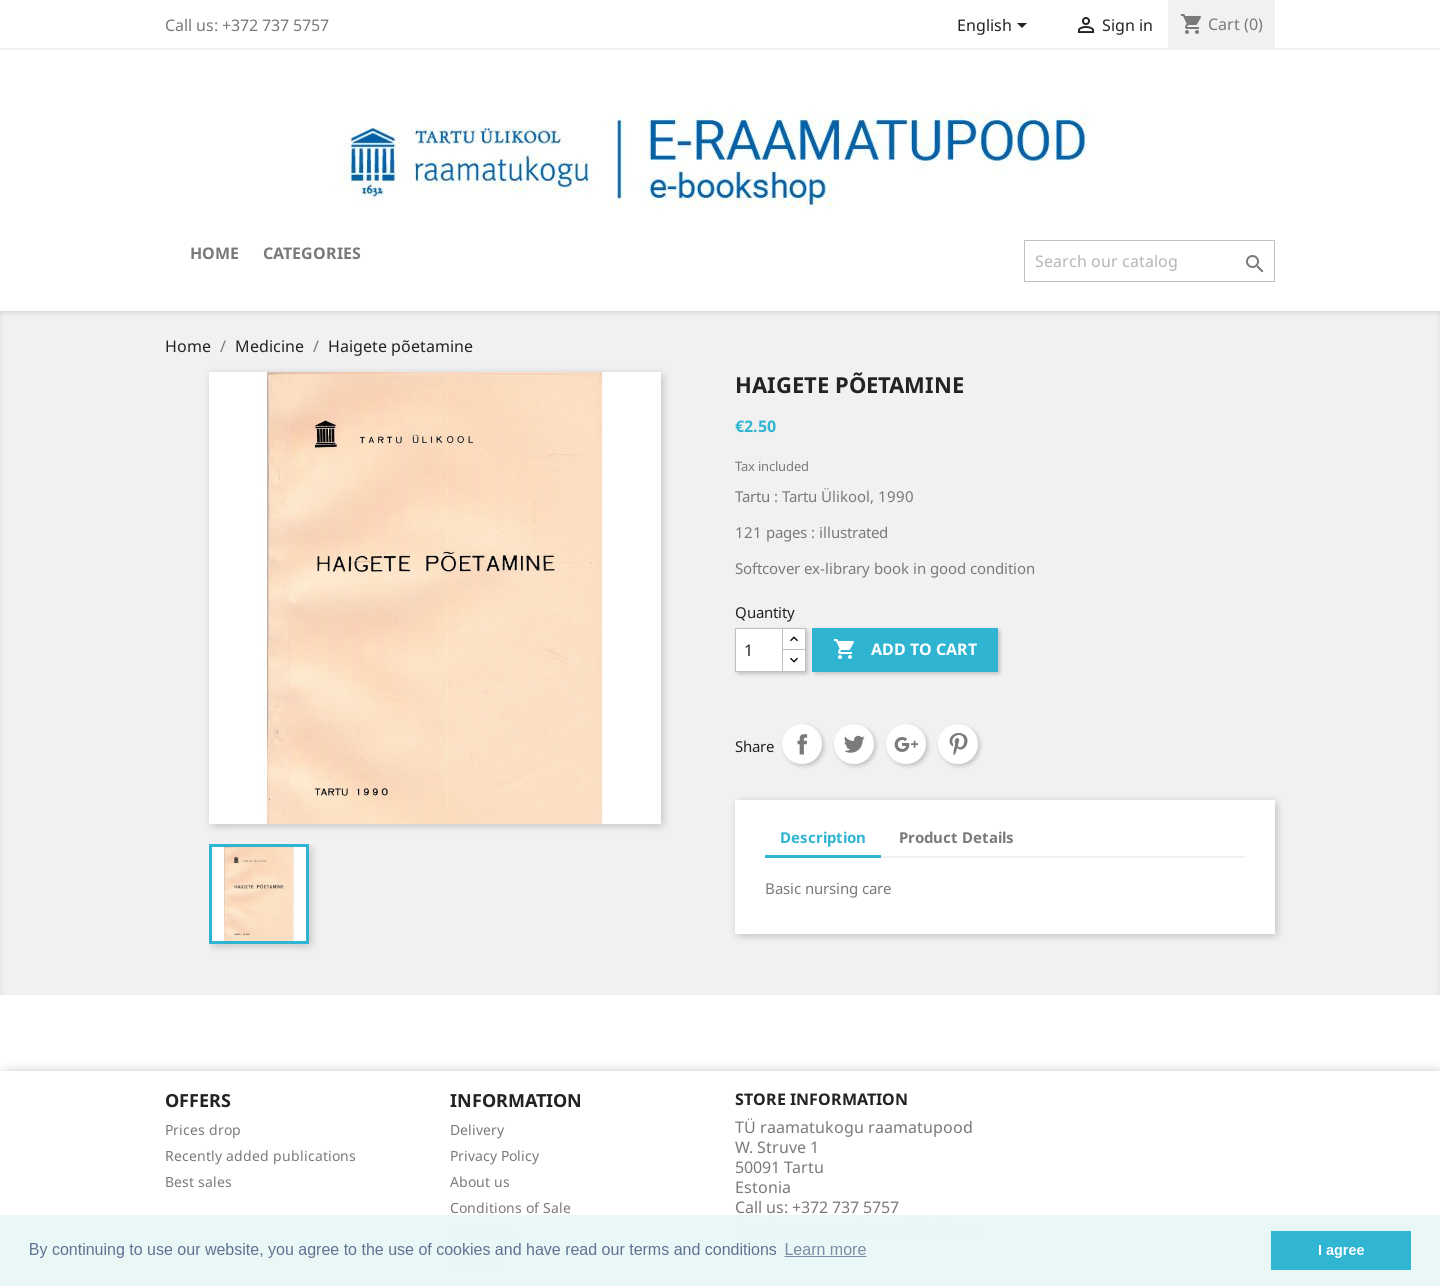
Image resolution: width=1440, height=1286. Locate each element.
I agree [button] (1341, 1250)
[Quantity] (759, 650)
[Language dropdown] (995, 27)
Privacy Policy (494, 1155)
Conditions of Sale (510, 1207)
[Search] (1149, 261)
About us (480, 1181)
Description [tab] (823, 837)
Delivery (477, 1129)
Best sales (198, 1181)
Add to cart (905, 650)
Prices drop (203, 1129)
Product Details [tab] (956, 837)
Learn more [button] (825, 1249)
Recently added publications (260, 1155)
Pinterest (958, 744)
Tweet (854, 744)
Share (802, 744)
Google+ (906, 744)
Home (214, 253)
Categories (312, 253)
